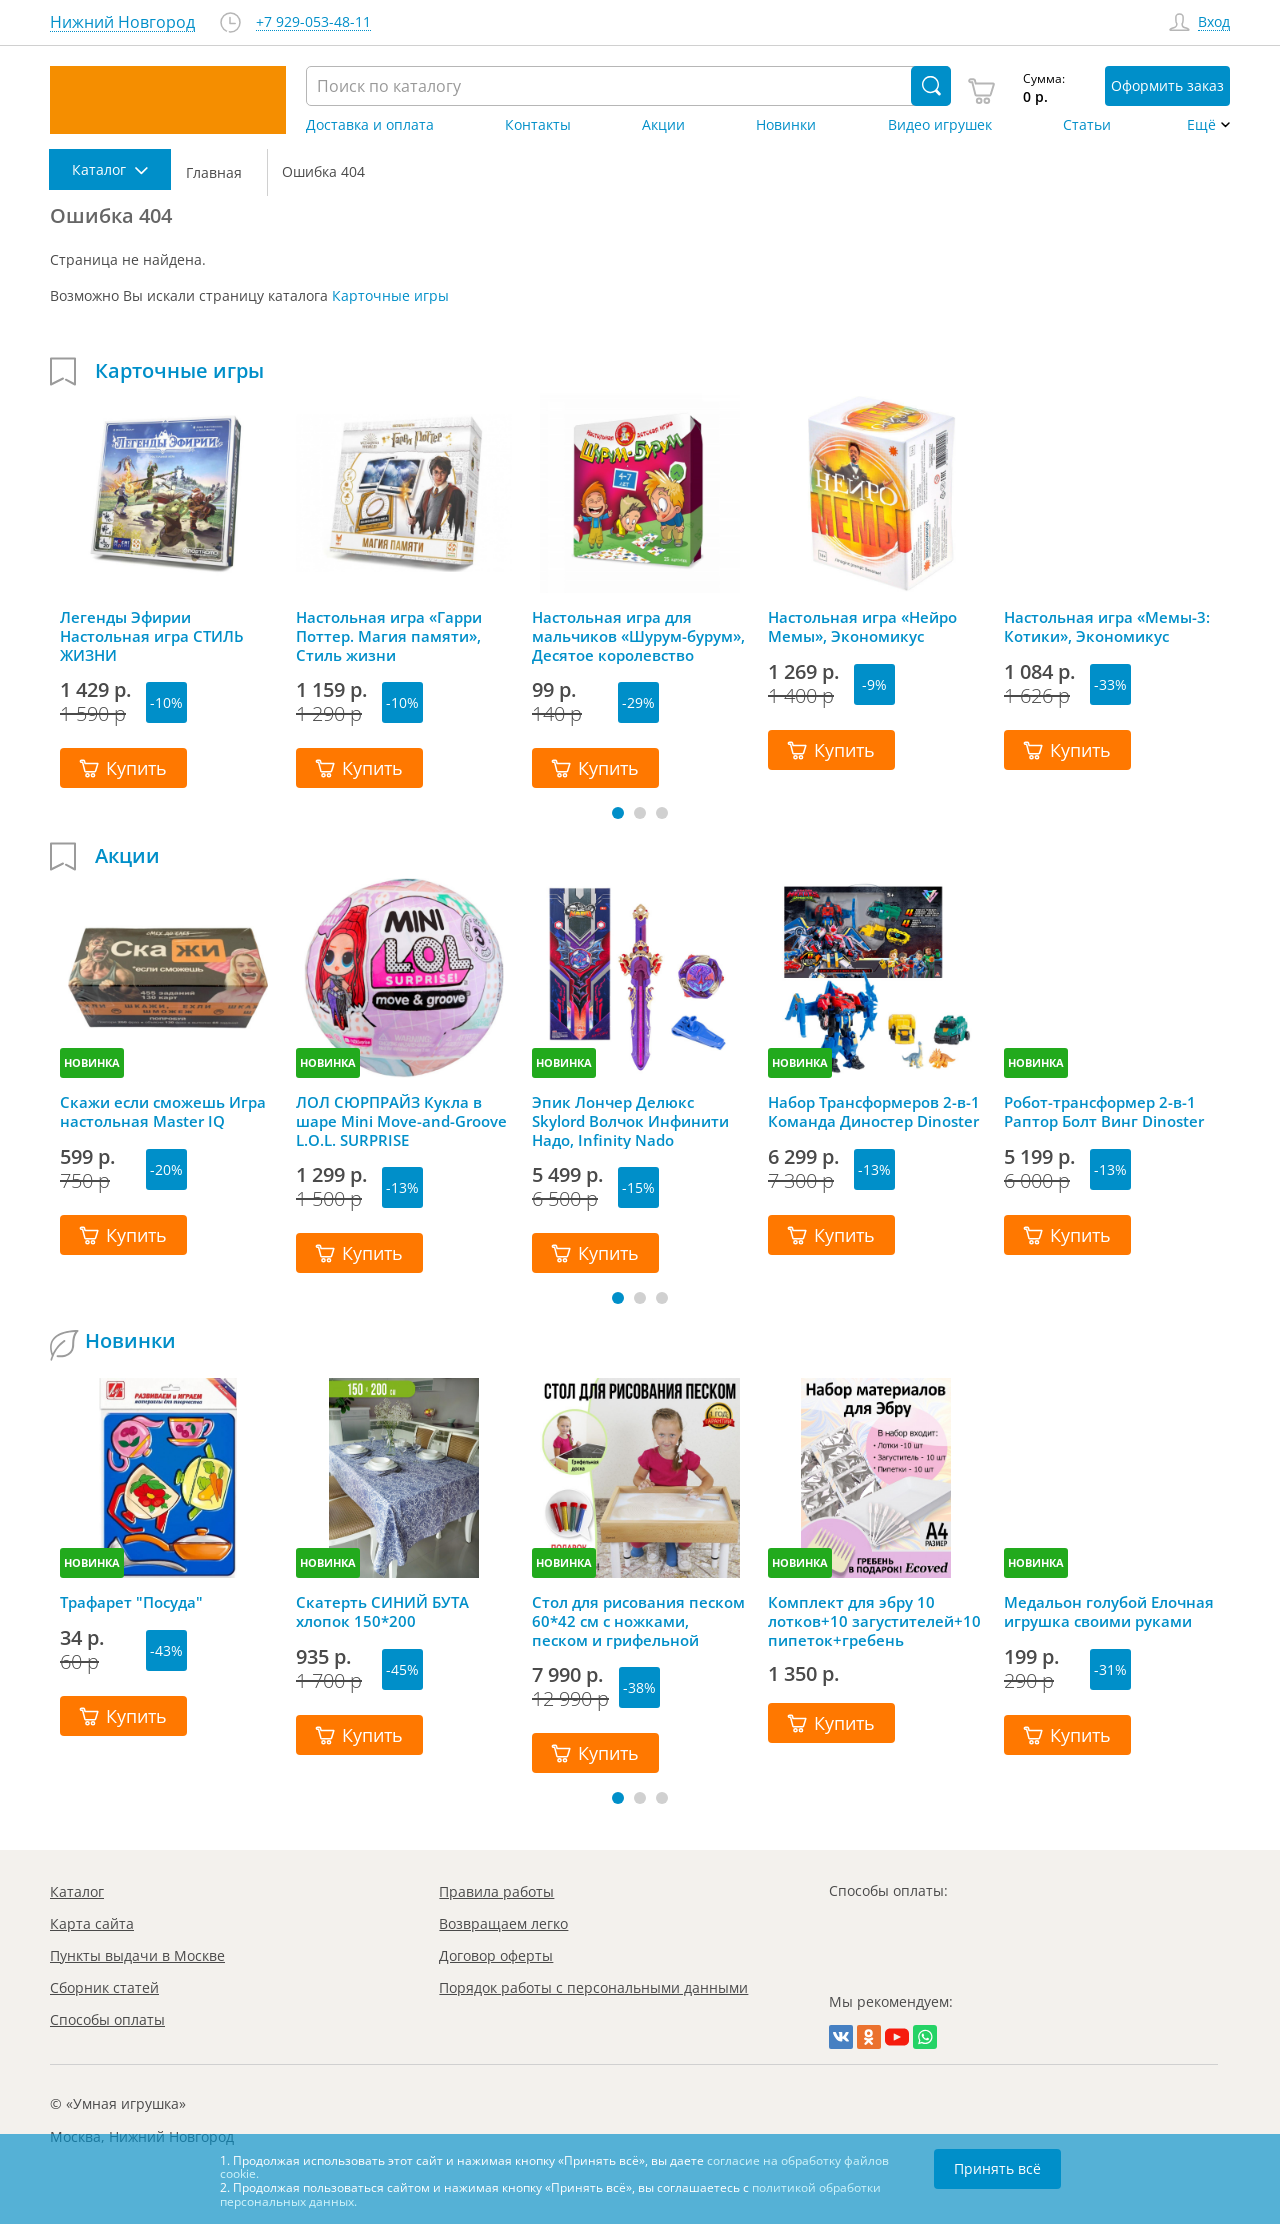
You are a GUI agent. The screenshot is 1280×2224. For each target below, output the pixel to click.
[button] (618, 813)
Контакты (538, 125)
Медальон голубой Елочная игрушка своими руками (1109, 1612)
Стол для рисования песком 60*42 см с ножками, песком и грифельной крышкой (638, 1621)
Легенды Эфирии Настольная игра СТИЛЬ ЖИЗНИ (152, 636)
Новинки (786, 125)
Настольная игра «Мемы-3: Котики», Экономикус (1107, 627)
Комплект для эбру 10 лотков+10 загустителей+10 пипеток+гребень (874, 1621)
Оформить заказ (1167, 85)
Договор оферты (496, 1955)
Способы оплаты (107, 2019)
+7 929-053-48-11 (313, 22)
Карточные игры (390, 295)
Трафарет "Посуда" (131, 1602)
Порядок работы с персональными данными (593, 1987)
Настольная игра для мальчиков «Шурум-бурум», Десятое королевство (638, 636)
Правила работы (496, 1891)
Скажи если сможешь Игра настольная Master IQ (163, 1112)
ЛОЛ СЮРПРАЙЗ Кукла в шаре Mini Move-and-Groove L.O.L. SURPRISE (401, 1121)
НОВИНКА (92, 1062)
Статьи (1087, 125)
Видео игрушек (940, 125)
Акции (663, 125)
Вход (1214, 22)
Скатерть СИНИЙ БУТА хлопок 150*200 (382, 1612)
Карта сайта (92, 1923)
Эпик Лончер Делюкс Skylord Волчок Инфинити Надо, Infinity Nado (630, 1121)
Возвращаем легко (503, 1923)
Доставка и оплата (370, 125)
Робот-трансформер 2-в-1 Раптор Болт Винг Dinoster (1104, 1112)
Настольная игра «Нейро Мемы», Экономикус (862, 627)
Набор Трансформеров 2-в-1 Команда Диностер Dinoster (874, 1112)
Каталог (77, 1891)
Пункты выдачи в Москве (137, 1955)
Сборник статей (104, 1987)
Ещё (1201, 125)
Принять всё (997, 2168)
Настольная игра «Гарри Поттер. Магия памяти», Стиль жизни (389, 636)
